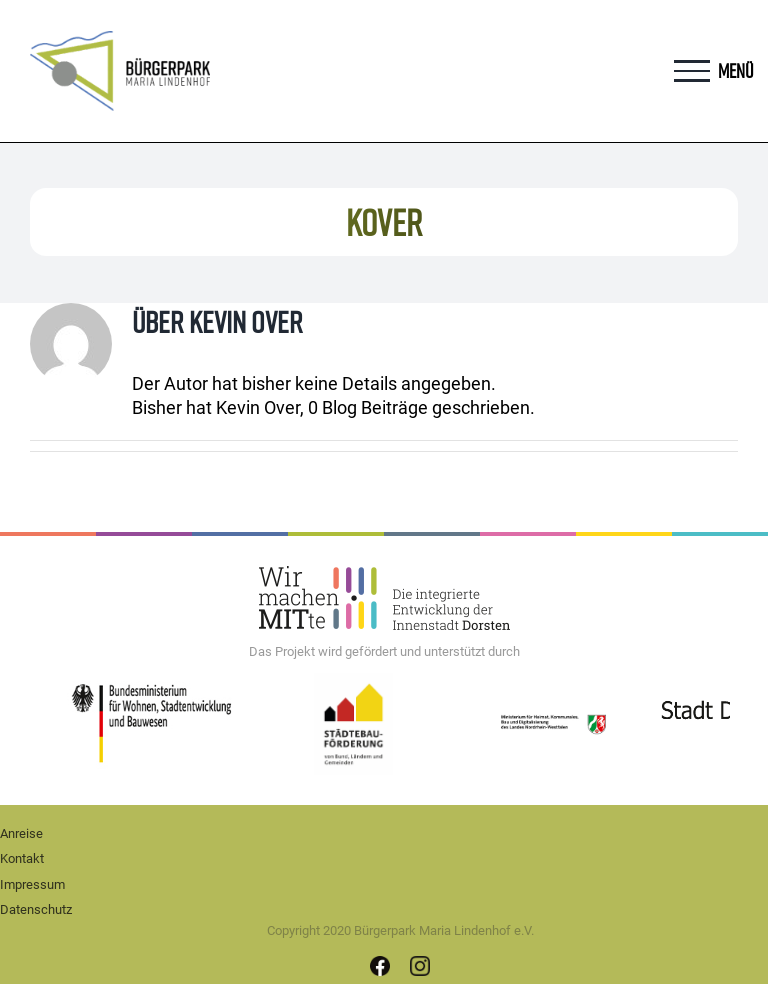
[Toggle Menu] (692, 71)
